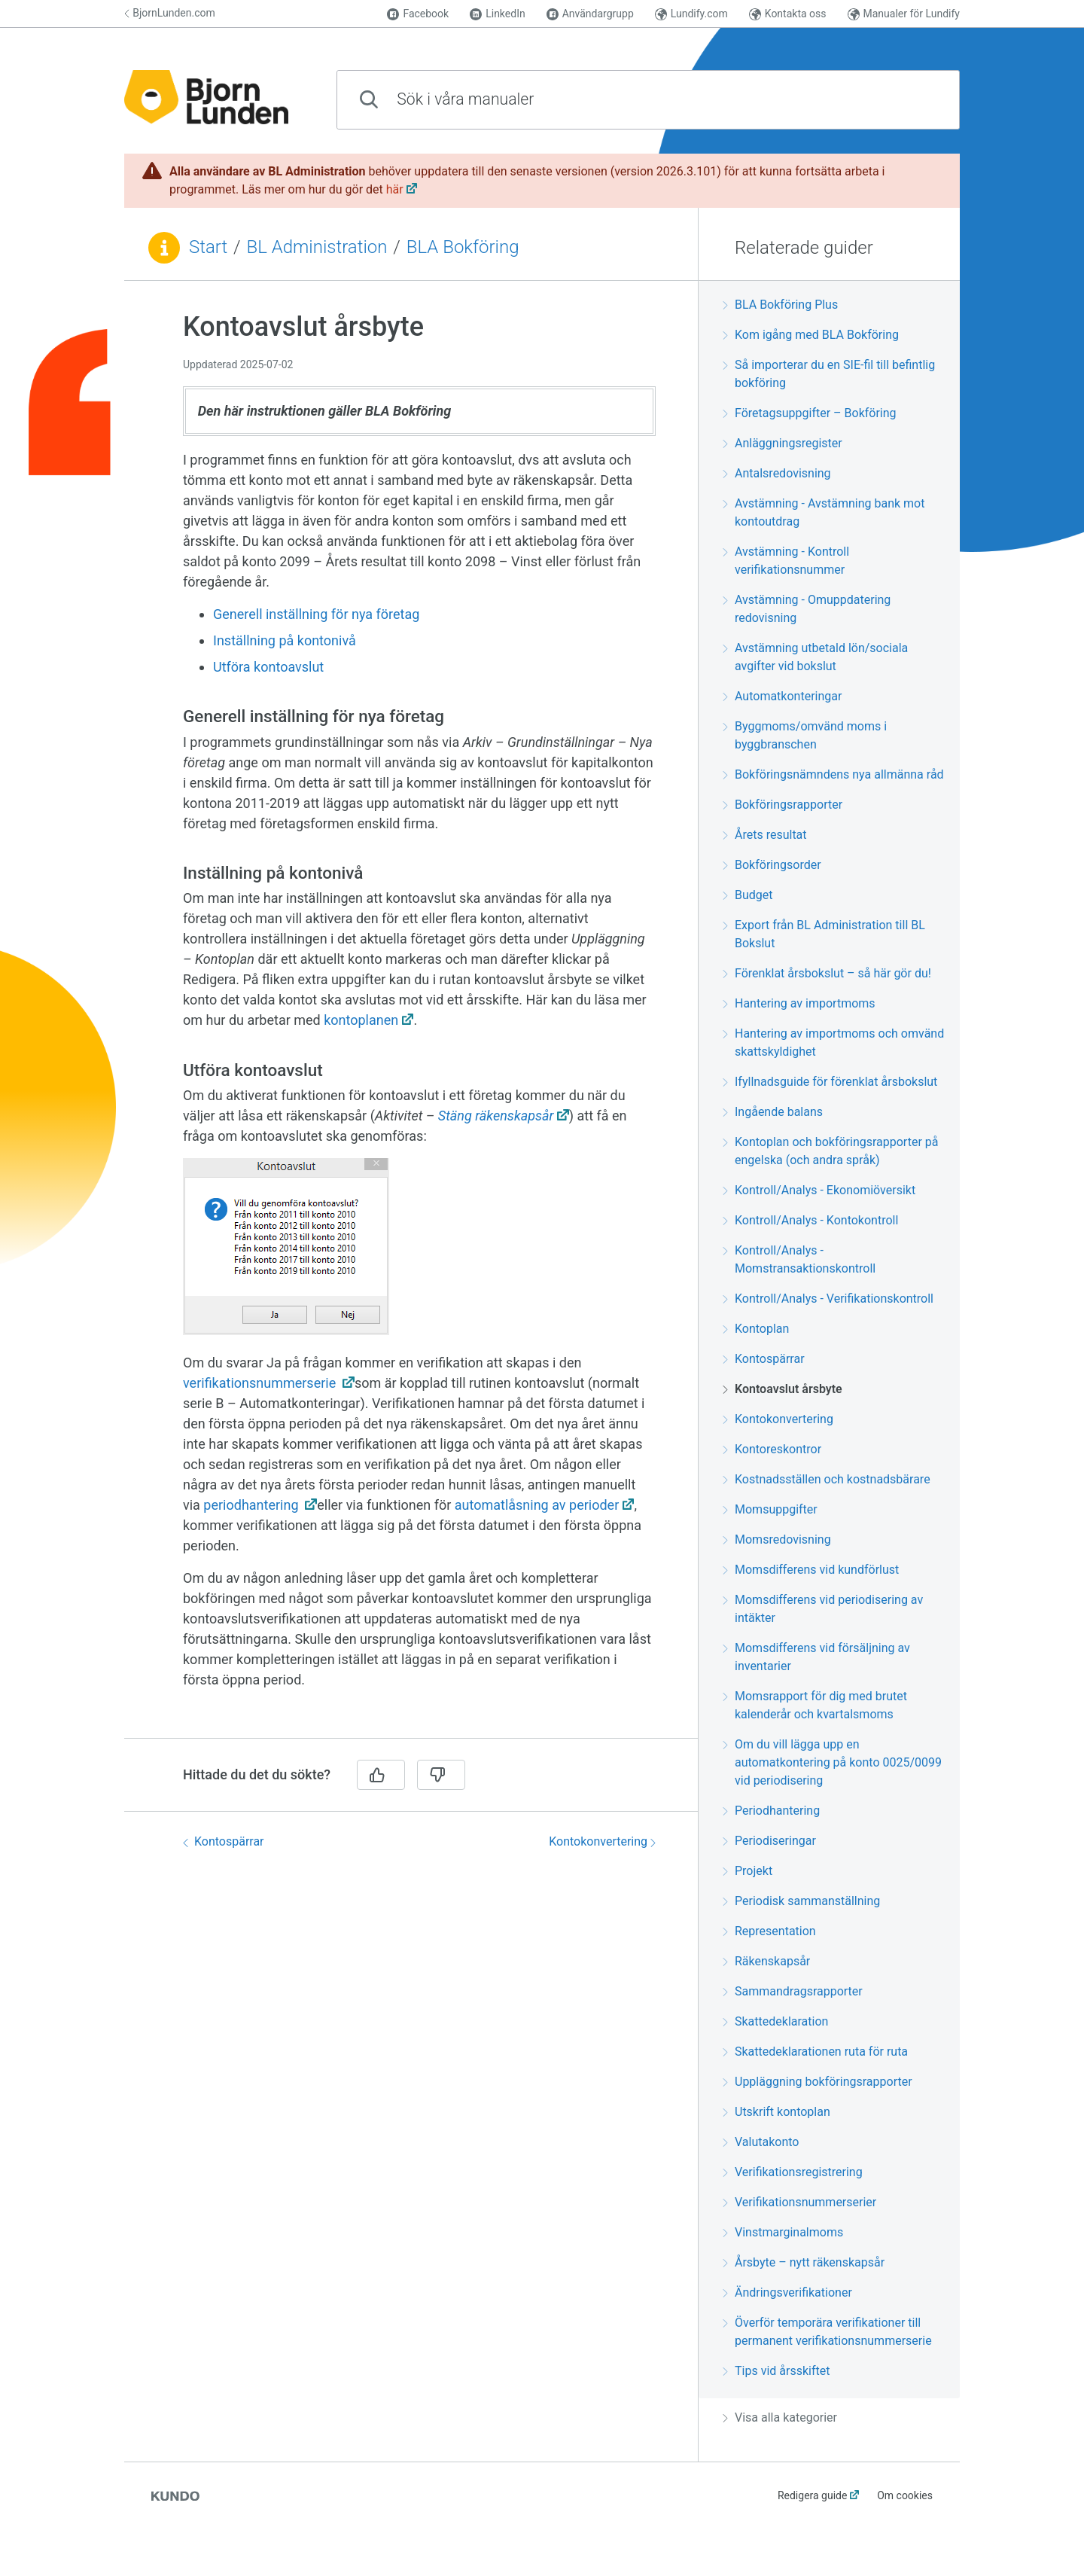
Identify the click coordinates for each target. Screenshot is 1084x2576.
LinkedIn (497, 14)
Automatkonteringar (782, 696)
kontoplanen (361, 1020)
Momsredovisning (777, 1539)
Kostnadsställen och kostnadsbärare (826, 1479)
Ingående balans (773, 1112)
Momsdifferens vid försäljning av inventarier (816, 1657)
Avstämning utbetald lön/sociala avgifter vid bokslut (815, 657)
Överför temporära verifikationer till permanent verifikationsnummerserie (827, 2331)
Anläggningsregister (782, 443)
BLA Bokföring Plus (780, 304)
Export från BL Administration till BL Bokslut (824, 934)
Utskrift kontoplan (776, 2112)
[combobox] (648, 100)
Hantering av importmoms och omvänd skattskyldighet (833, 1042)
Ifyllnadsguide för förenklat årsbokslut (830, 1082)
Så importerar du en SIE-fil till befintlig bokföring (829, 374)
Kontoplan (756, 1329)
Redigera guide (813, 2495)
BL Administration (317, 247)
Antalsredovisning (777, 473)
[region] (411, 1018)
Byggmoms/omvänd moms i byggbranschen (805, 735)
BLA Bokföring (462, 247)
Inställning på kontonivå (284, 640)
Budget (748, 895)
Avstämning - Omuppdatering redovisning (807, 609)
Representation (769, 1931)
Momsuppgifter (770, 1509)
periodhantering (252, 1505)
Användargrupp (590, 14)
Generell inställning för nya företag (316, 614)
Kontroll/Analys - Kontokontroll (810, 1220)
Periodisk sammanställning (801, 1901)
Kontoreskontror (772, 1449)
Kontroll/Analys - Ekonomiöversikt (819, 1190)
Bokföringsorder (772, 865)
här (394, 189)
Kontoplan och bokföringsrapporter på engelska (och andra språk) (830, 1151)
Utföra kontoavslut (268, 667)
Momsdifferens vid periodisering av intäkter (823, 1609)
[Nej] (441, 1775)
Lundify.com (691, 14)
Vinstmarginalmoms (783, 2232)
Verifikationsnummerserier (799, 2202)
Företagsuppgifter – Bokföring (810, 413)
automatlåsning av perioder (537, 1505)
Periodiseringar (769, 1841)
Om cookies (905, 2495)
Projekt (747, 1871)
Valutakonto (761, 2142)
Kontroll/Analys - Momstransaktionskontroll (799, 1259)
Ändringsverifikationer (787, 2292)
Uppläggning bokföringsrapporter (817, 2082)
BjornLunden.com (169, 13)
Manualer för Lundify (904, 14)
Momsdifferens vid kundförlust (811, 1569)
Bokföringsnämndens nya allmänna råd (833, 774)
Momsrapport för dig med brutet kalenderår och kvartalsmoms (815, 1705)
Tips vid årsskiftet (776, 2371)
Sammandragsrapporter (793, 1991)
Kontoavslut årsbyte (782, 1389)
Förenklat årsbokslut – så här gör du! (827, 973)
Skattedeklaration (775, 2021)
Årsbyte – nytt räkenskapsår (804, 2262)
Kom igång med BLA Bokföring (811, 335)
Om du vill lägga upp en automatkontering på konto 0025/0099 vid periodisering (832, 1762)
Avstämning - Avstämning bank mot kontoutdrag (823, 512)
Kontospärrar (223, 1841)
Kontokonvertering (602, 1841)
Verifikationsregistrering (793, 2172)
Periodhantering (771, 1810)
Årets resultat (765, 835)
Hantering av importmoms (799, 1003)
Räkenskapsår (766, 1961)
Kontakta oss (788, 14)
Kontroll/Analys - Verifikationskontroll (828, 1298)
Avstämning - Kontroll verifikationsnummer (786, 560)
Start (208, 247)
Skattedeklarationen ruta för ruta (815, 2051)
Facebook (418, 14)
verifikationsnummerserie (261, 1383)
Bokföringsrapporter (782, 804)
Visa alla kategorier (780, 2417)
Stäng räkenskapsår (496, 1115)
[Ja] (381, 1775)
